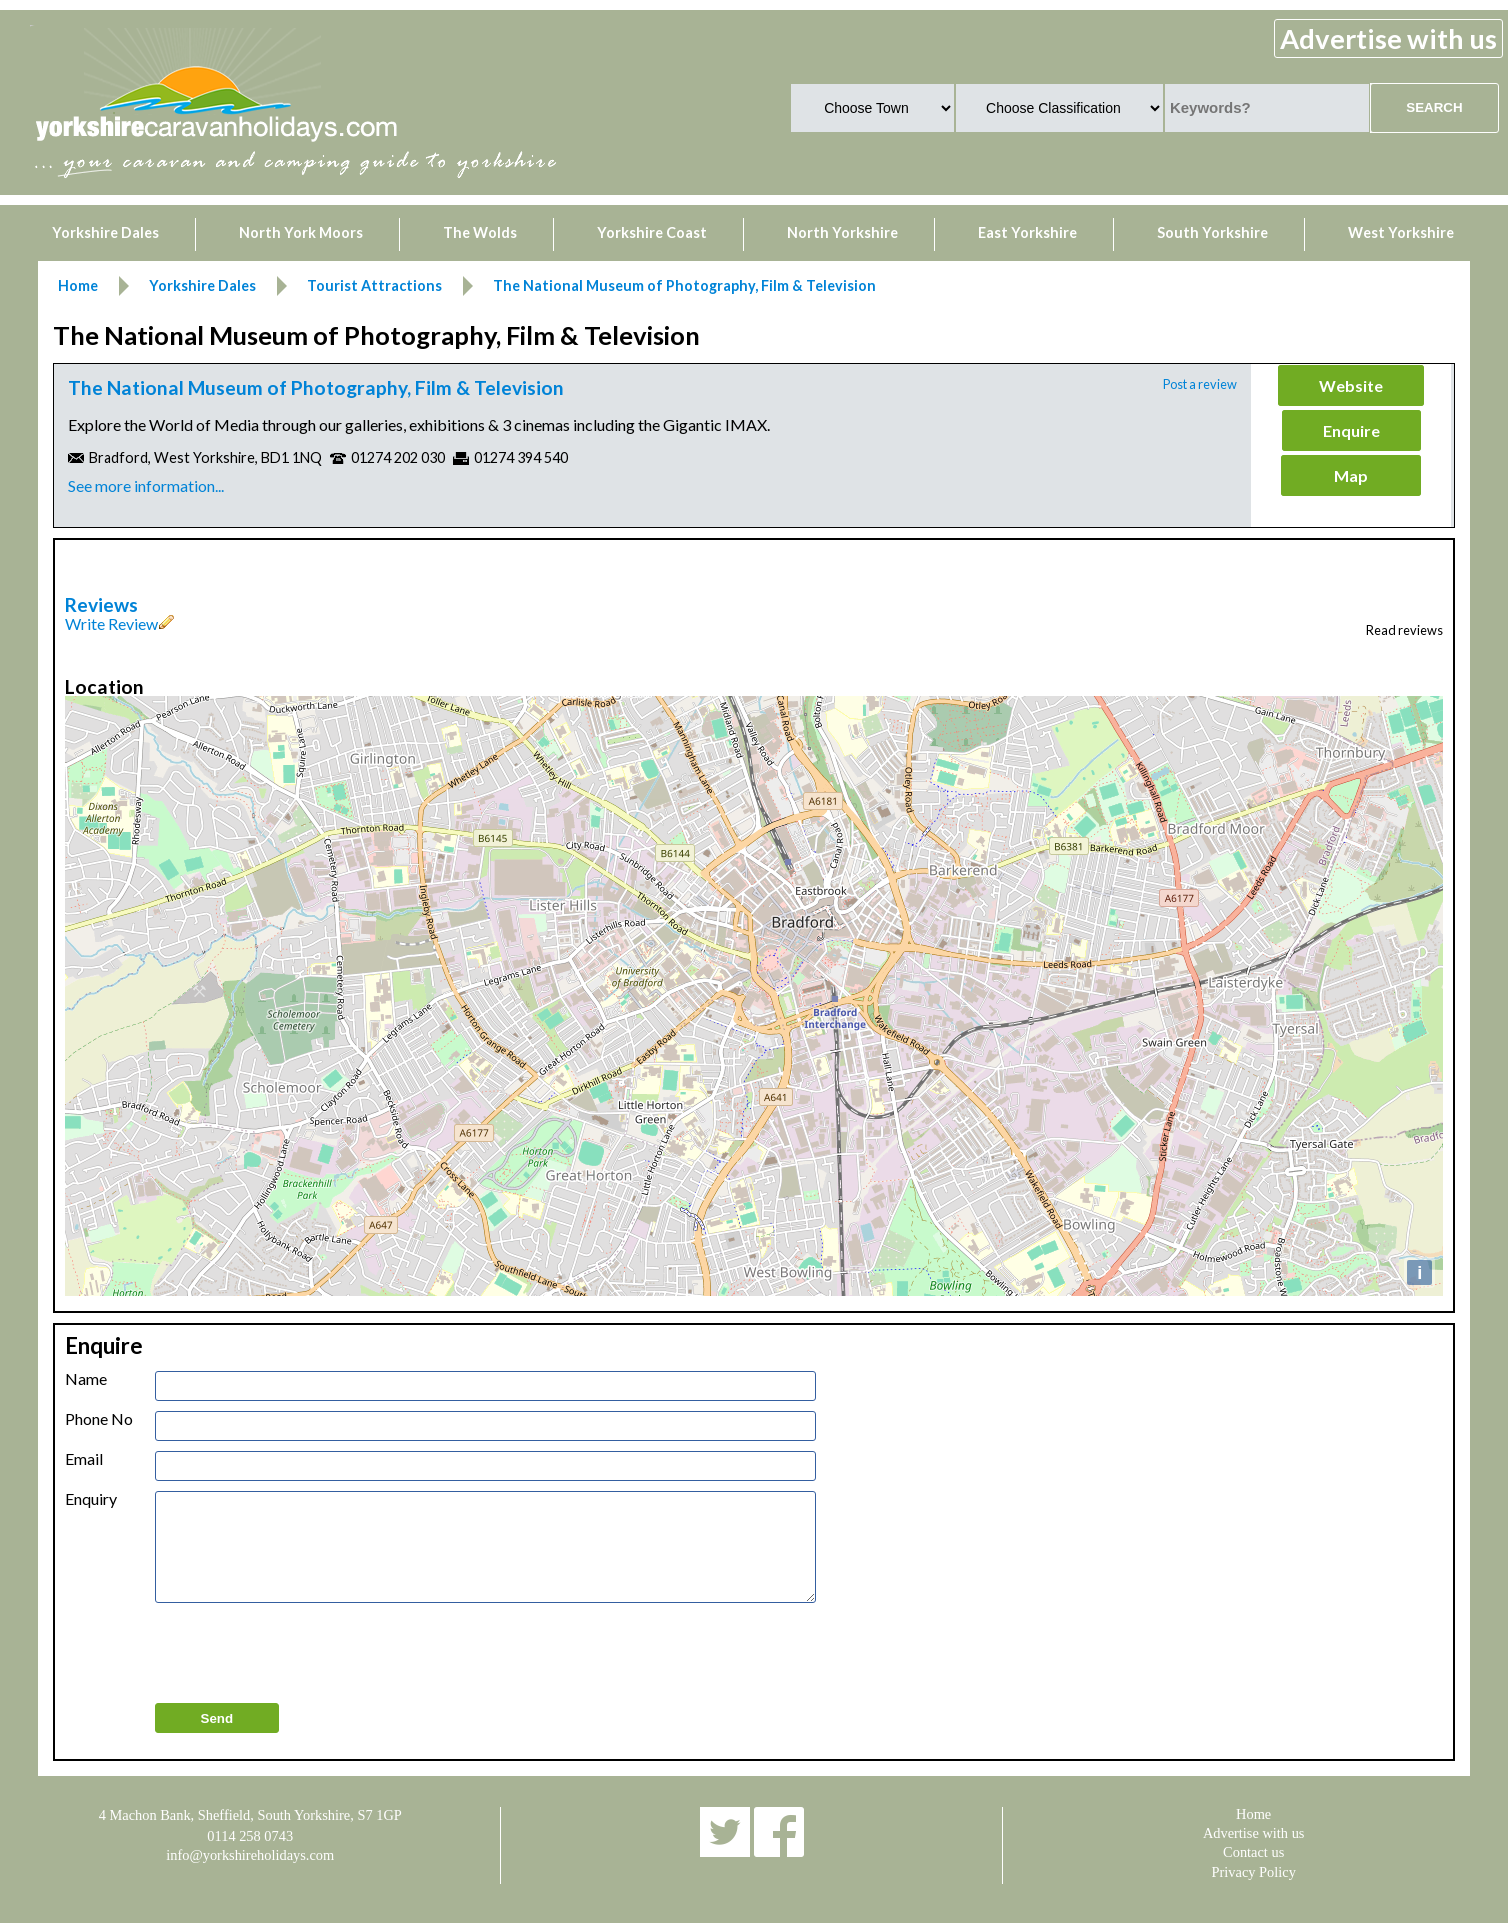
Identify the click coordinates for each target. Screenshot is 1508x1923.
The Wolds (480, 232)
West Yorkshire (1401, 232)
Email (84, 1459)
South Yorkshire (1212, 232)
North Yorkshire (842, 232)
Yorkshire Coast (652, 232)
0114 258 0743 (250, 1836)
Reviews (101, 604)
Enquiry (91, 1499)
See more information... (146, 485)
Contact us (1253, 1852)
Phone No (99, 1419)
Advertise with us (1388, 38)
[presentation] (307, 1654)
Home (1253, 1814)
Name (86, 1379)
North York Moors (301, 232)
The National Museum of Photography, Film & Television (316, 387)
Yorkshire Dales (105, 232)
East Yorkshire (1027, 232)
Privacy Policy (1254, 1872)
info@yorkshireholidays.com (250, 1855)
